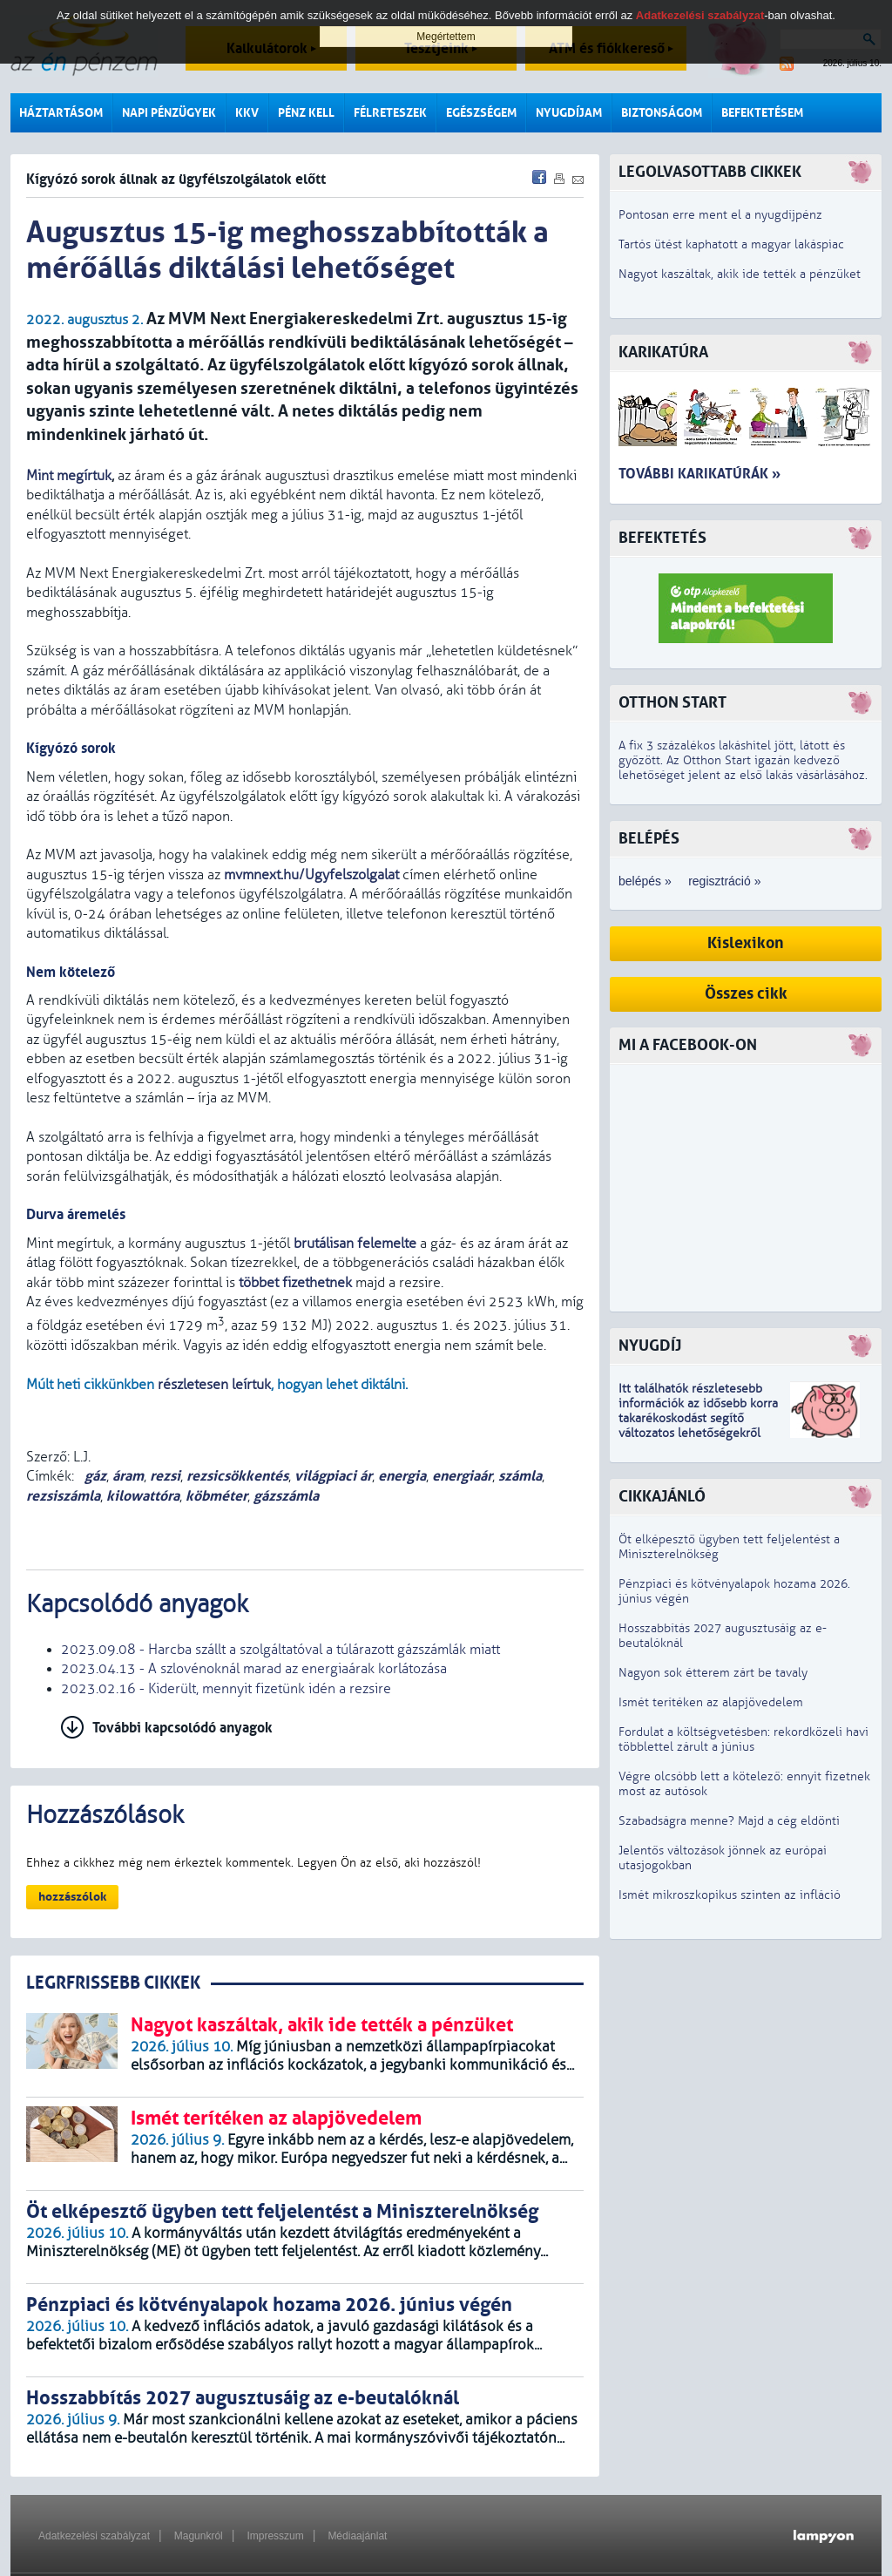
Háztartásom (61, 112)
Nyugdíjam (569, 112)
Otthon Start (672, 703)
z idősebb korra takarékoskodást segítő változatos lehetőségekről (698, 1418)
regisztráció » (724, 881)
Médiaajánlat (357, 2536)
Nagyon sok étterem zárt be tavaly (713, 1672)
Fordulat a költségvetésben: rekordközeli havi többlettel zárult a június (743, 1739)
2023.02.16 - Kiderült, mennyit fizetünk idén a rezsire (226, 1689)
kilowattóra (142, 1496)
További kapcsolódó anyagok (182, 1727)
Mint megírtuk (69, 476)
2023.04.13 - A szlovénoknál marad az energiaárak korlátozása (254, 1669)
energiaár (462, 1476)
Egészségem (481, 112)
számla (520, 1476)
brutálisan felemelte (355, 1243)
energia (402, 1476)
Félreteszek (390, 112)
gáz (93, 1476)
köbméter (216, 1496)
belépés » (645, 881)
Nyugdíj (649, 1346)
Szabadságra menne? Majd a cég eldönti (729, 1820)
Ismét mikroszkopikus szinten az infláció (729, 1895)
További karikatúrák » (699, 473)
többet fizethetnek (295, 1283)
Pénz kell (306, 112)
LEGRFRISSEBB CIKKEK (113, 1983)
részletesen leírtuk (214, 1385)
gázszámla (286, 1496)
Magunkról (198, 2536)
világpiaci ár (333, 1476)
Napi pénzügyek (169, 112)
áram (128, 1476)
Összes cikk (746, 994)
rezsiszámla (63, 1496)
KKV (247, 112)
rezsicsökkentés (237, 1476)
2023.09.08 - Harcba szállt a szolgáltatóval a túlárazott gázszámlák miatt (280, 1649)
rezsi (165, 1476)
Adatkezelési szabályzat (94, 2536)
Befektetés (662, 538)
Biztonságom (661, 112)
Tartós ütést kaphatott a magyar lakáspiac (731, 244)
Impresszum (275, 2536)
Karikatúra (663, 352)
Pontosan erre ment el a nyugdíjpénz (720, 214)
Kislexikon (745, 943)
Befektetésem (762, 112)
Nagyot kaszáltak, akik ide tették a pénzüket (739, 274)
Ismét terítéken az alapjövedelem (710, 1702)
